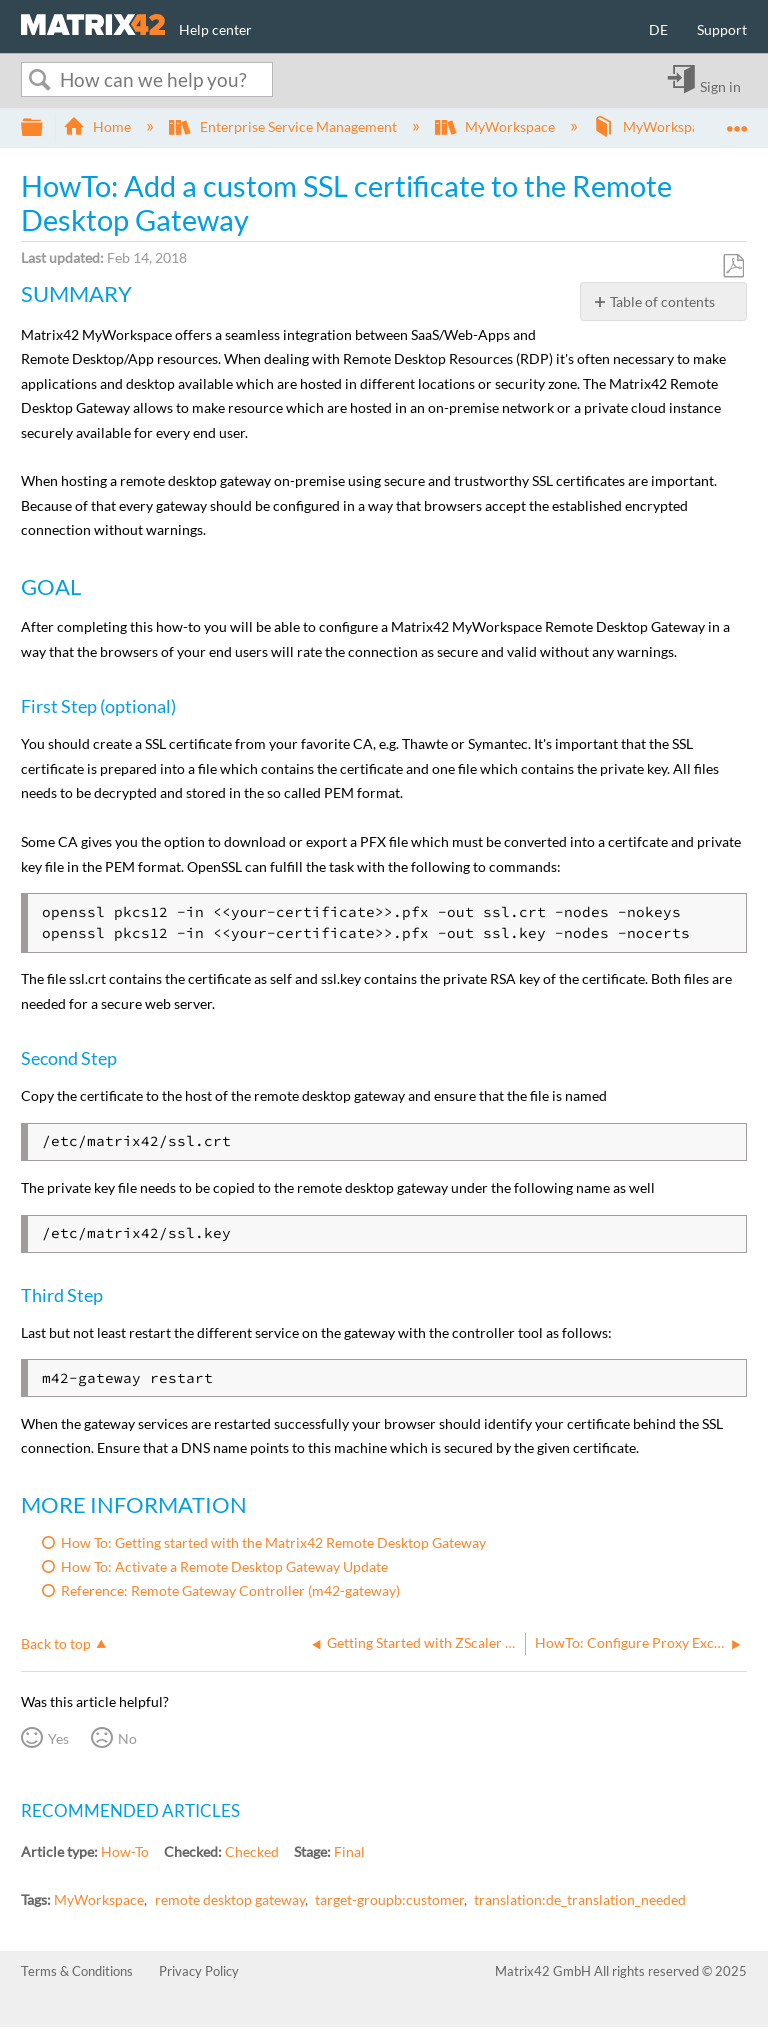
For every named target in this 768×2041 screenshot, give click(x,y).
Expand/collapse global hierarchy (45, 128)
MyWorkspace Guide (674, 126)
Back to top (56, 1643)
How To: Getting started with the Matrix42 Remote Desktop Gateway (273, 1542)
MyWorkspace (496, 126)
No (127, 1738)
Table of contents (662, 301)
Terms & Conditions (77, 1971)
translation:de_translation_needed (580, 1899)
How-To (125, 1851)
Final (349, 1851)
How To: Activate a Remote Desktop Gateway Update (224, 1566)
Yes (58, 1738)
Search (39, 79)
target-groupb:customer (389, 1899)
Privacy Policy (199, 1971)
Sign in (720, 86)
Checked (252, 1851)
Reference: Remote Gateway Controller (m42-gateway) (230, 1590)
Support (722, 29)
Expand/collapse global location (737, 121)
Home (98, 126)
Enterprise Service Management (284, 126)
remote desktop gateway (230, 1899)
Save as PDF (733, 266)
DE (658, 29)
